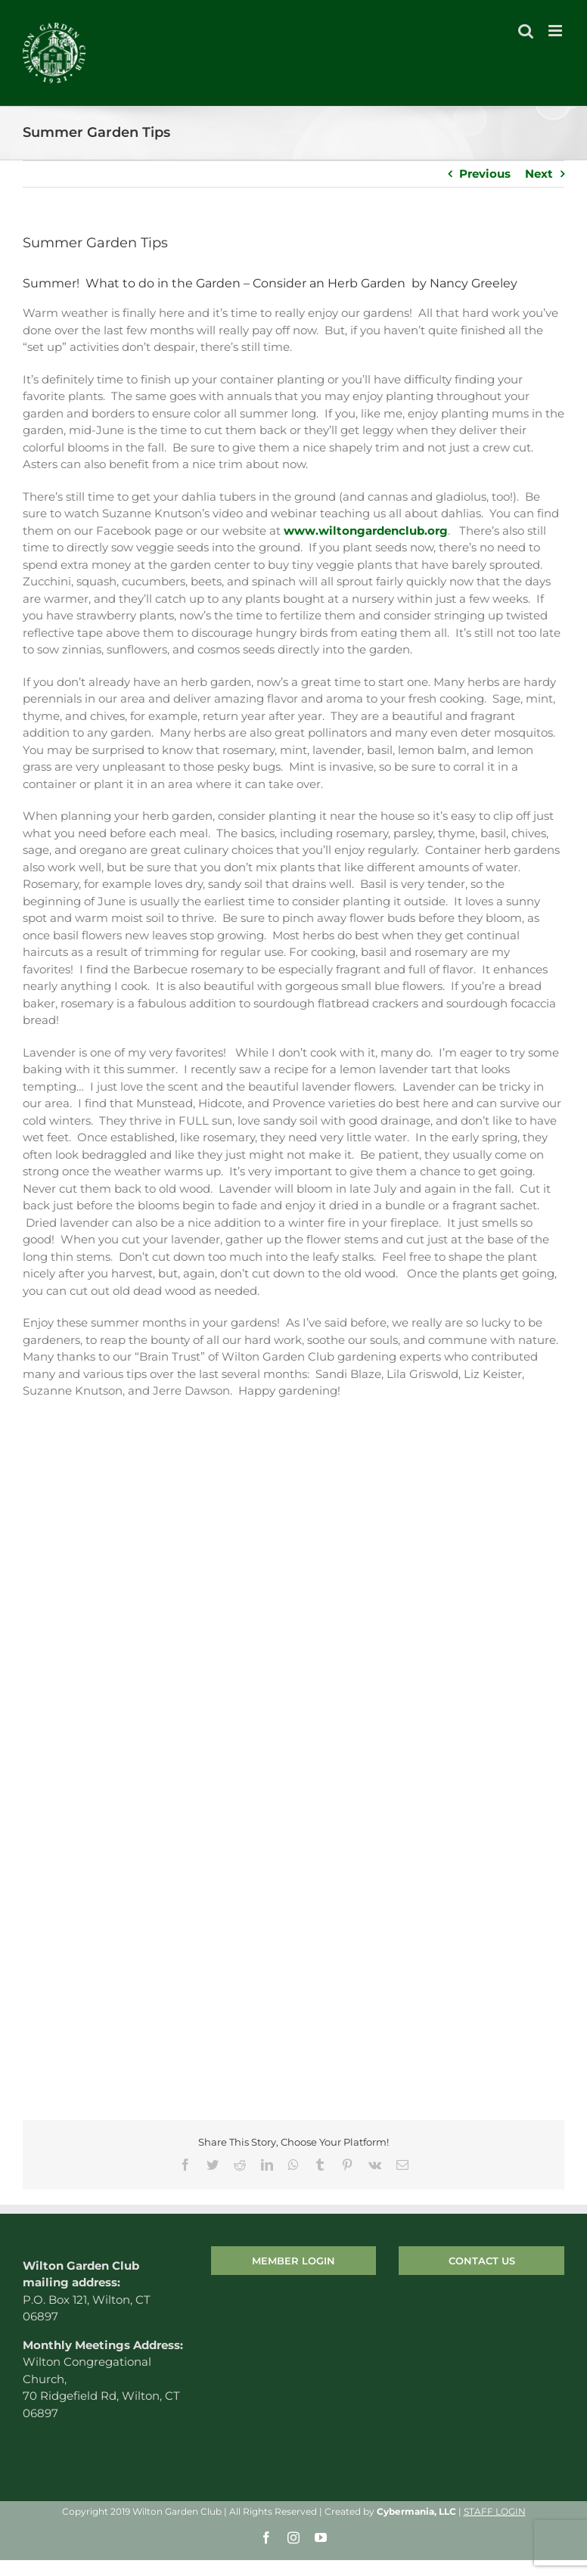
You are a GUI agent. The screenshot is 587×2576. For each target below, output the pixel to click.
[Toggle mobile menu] (556, 31)
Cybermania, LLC (416, 2511)
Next (539, 173)
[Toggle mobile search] (525, 31)
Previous (485, 173)
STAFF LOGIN (495, 2511)
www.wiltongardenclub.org (366, 530)
